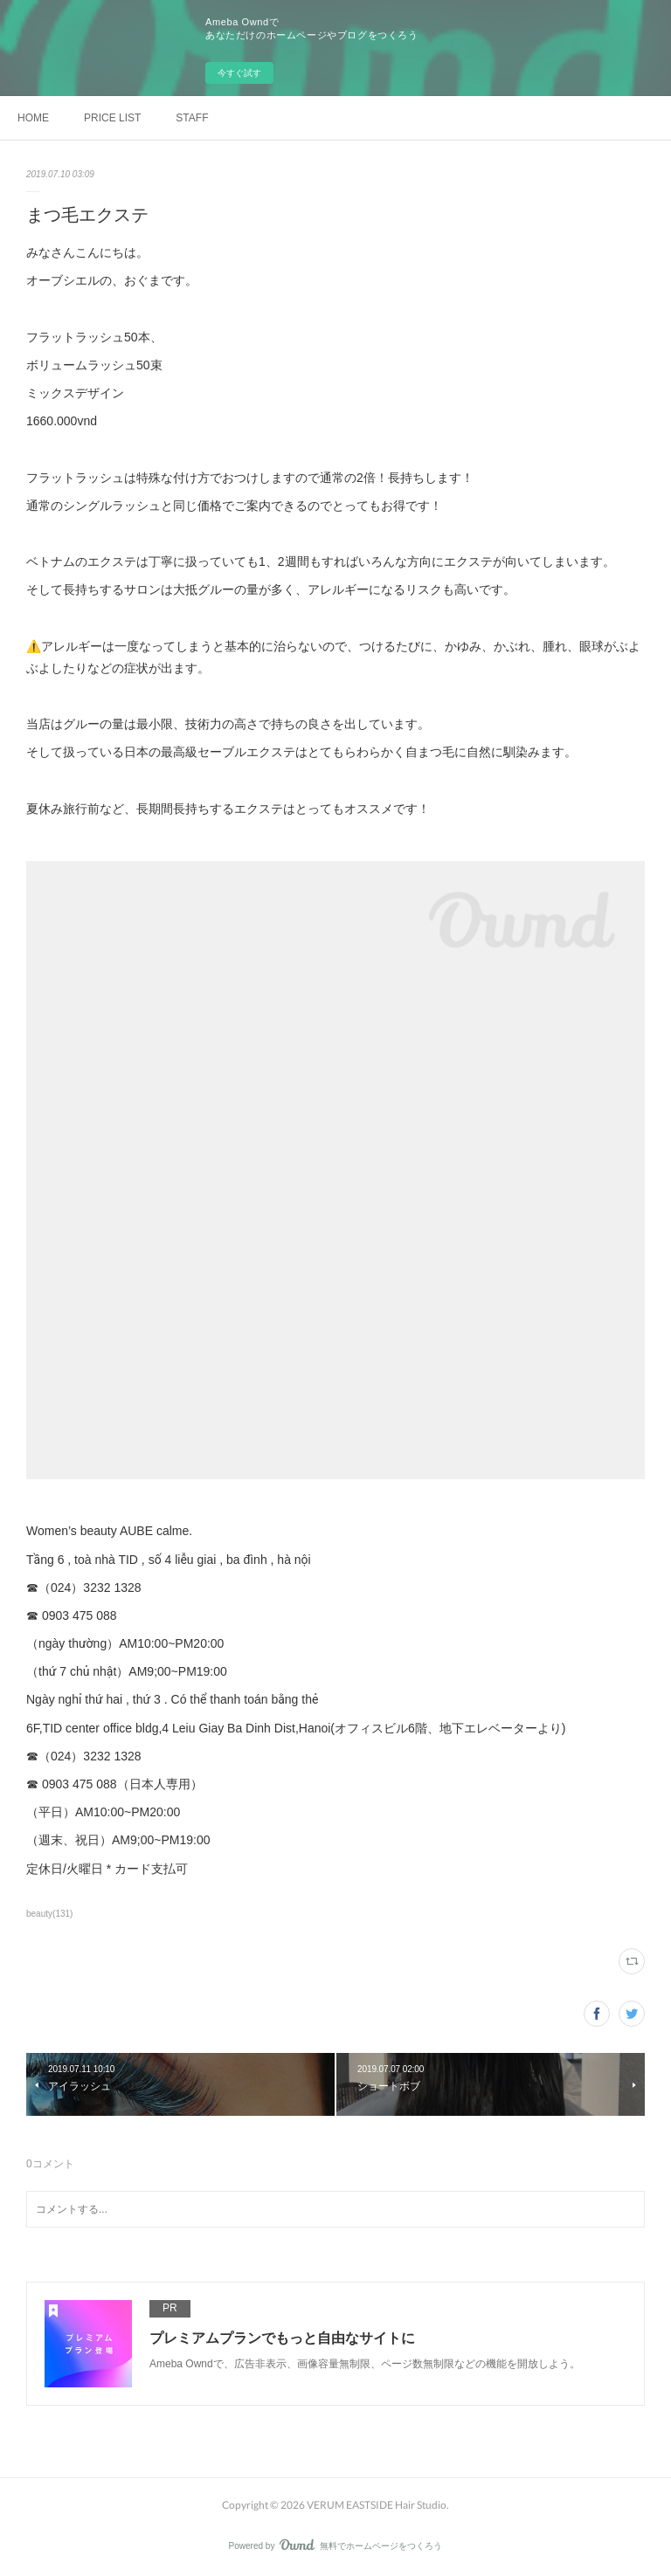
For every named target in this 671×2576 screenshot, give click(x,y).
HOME (33, 118)
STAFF (192, 118)
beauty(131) (49, 1913)
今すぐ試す (239, 73)
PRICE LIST (112, 118)
